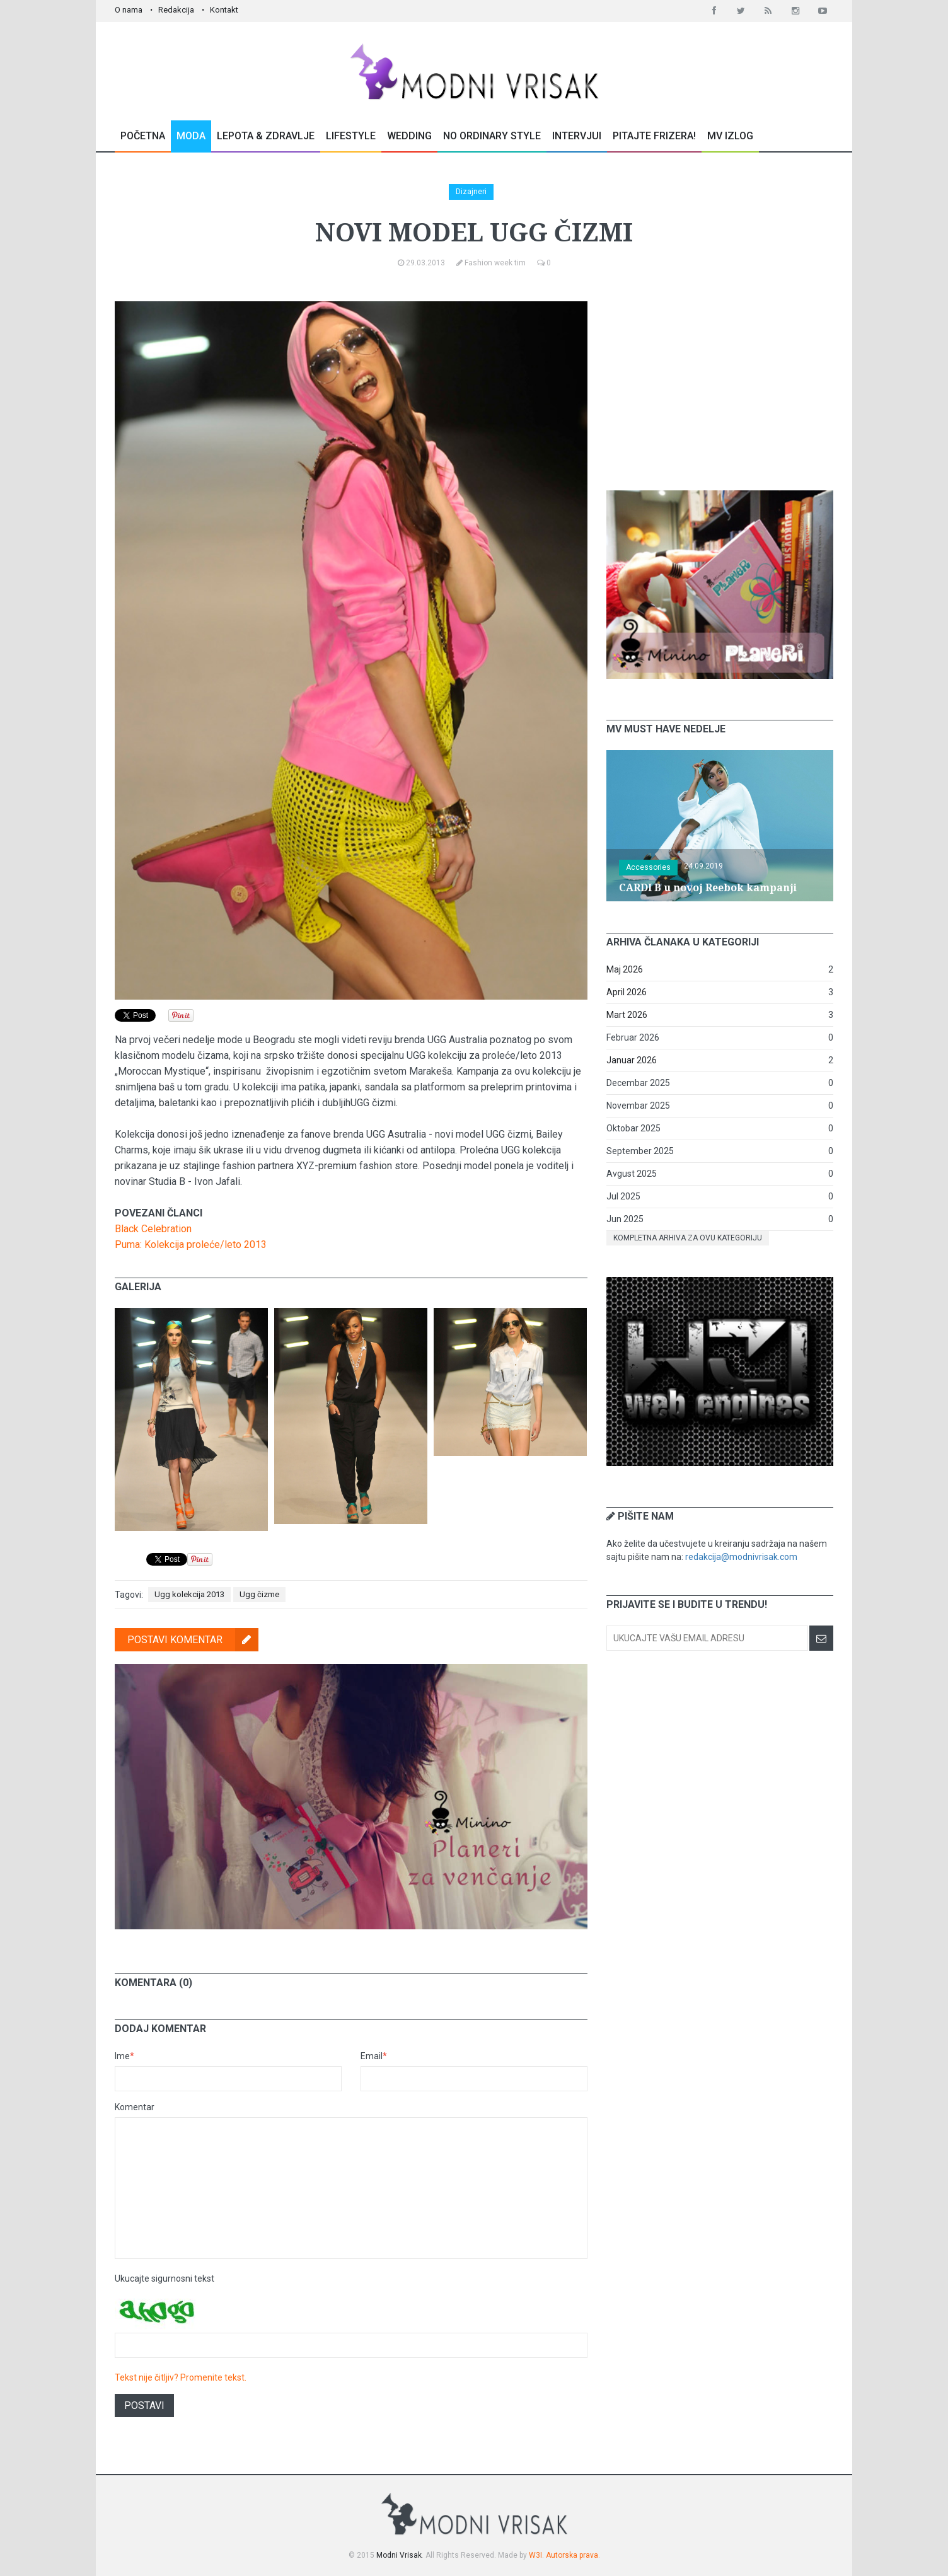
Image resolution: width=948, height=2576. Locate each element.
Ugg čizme (259, 1594)
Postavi (144, 2405)
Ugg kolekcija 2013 (189, 1594)
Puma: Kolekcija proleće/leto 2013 (191, 1244)
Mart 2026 (626, 1015)
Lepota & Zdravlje (266, 136)
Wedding (409, 136)
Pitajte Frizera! (654, 136)
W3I (535, 2555)
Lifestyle (351, 136)
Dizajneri (471, 191)
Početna (142, 136)
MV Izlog (730, 136)
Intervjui (576, 136)
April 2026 (626, 992)
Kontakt (224, 9)
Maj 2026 (624, 969)
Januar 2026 (631, 1060)
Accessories (648, 867)
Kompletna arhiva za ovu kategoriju (687, 1237)
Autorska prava (572, 2555)
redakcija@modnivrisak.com (741, 1557)
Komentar (134, 2107)
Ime (124, 2056)
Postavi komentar (192, 1639)
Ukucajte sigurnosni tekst (164, 2278)
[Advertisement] (719, 380)
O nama (128, 9)
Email (374, 2056)
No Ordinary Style (492, 136)
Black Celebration (153, 1229)
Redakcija (176, 9)
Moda (190, 136)
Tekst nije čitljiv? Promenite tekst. (180, 2377)
